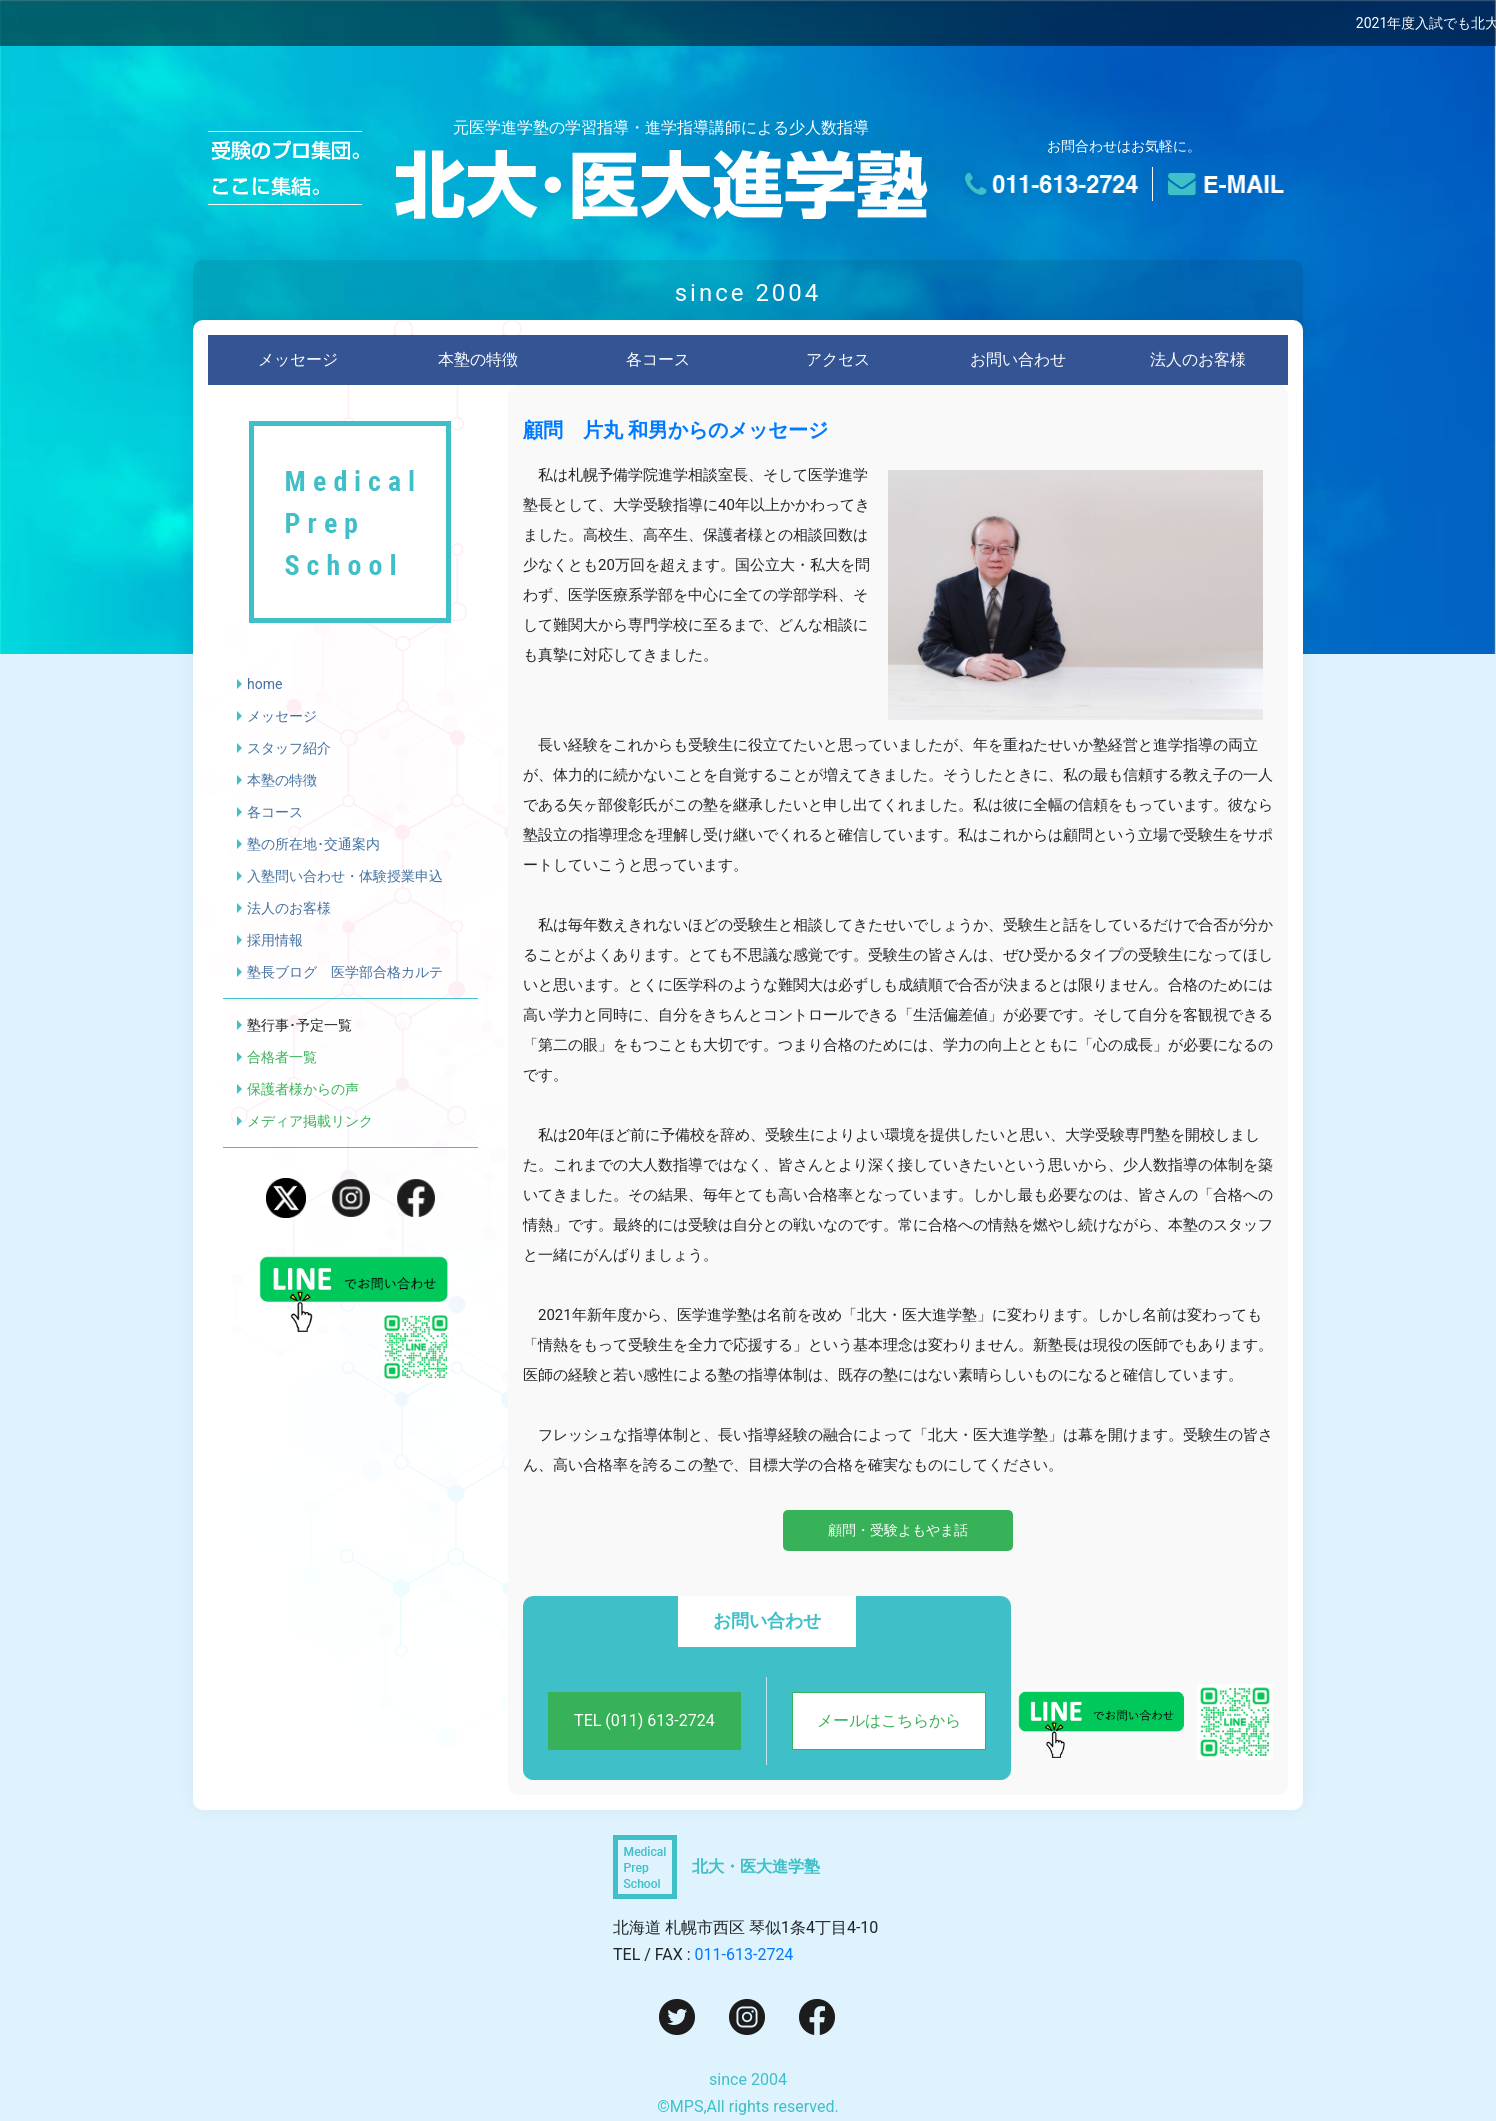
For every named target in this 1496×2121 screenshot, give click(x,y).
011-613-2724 (744, 1954)
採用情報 (275, 940)
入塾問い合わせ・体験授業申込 (345, 876)
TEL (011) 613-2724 (644, 1720)
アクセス (838, 359)
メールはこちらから (889, 1720)
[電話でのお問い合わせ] (1056, 184)
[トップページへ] (661, 185)
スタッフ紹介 (289, 748)
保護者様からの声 (303, 1089)
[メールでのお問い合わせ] (1220, 184)
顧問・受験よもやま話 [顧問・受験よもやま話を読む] (898, 1530)
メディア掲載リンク (310, 1121)
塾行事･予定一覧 (299, 1025)
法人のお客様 (1198, 359)
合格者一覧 (282, 1057)
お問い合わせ (1018, 359)
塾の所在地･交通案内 (313, 844)
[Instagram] (747, 2015)
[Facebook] (817, 2015)
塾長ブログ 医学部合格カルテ (345, 972)
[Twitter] (677, 2015)
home (264, 684)
